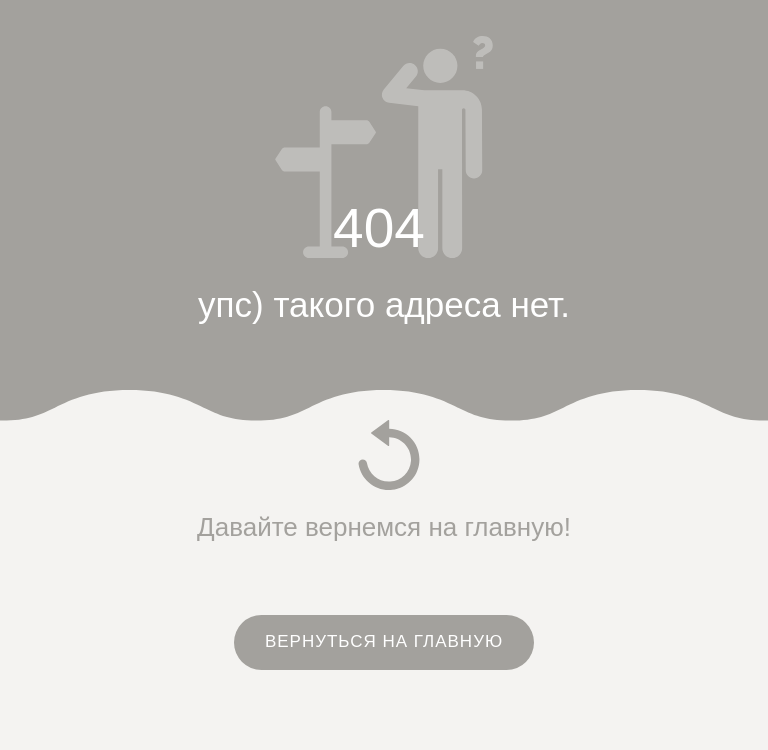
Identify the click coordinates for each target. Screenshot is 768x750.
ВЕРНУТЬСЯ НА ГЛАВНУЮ (384, 641)
